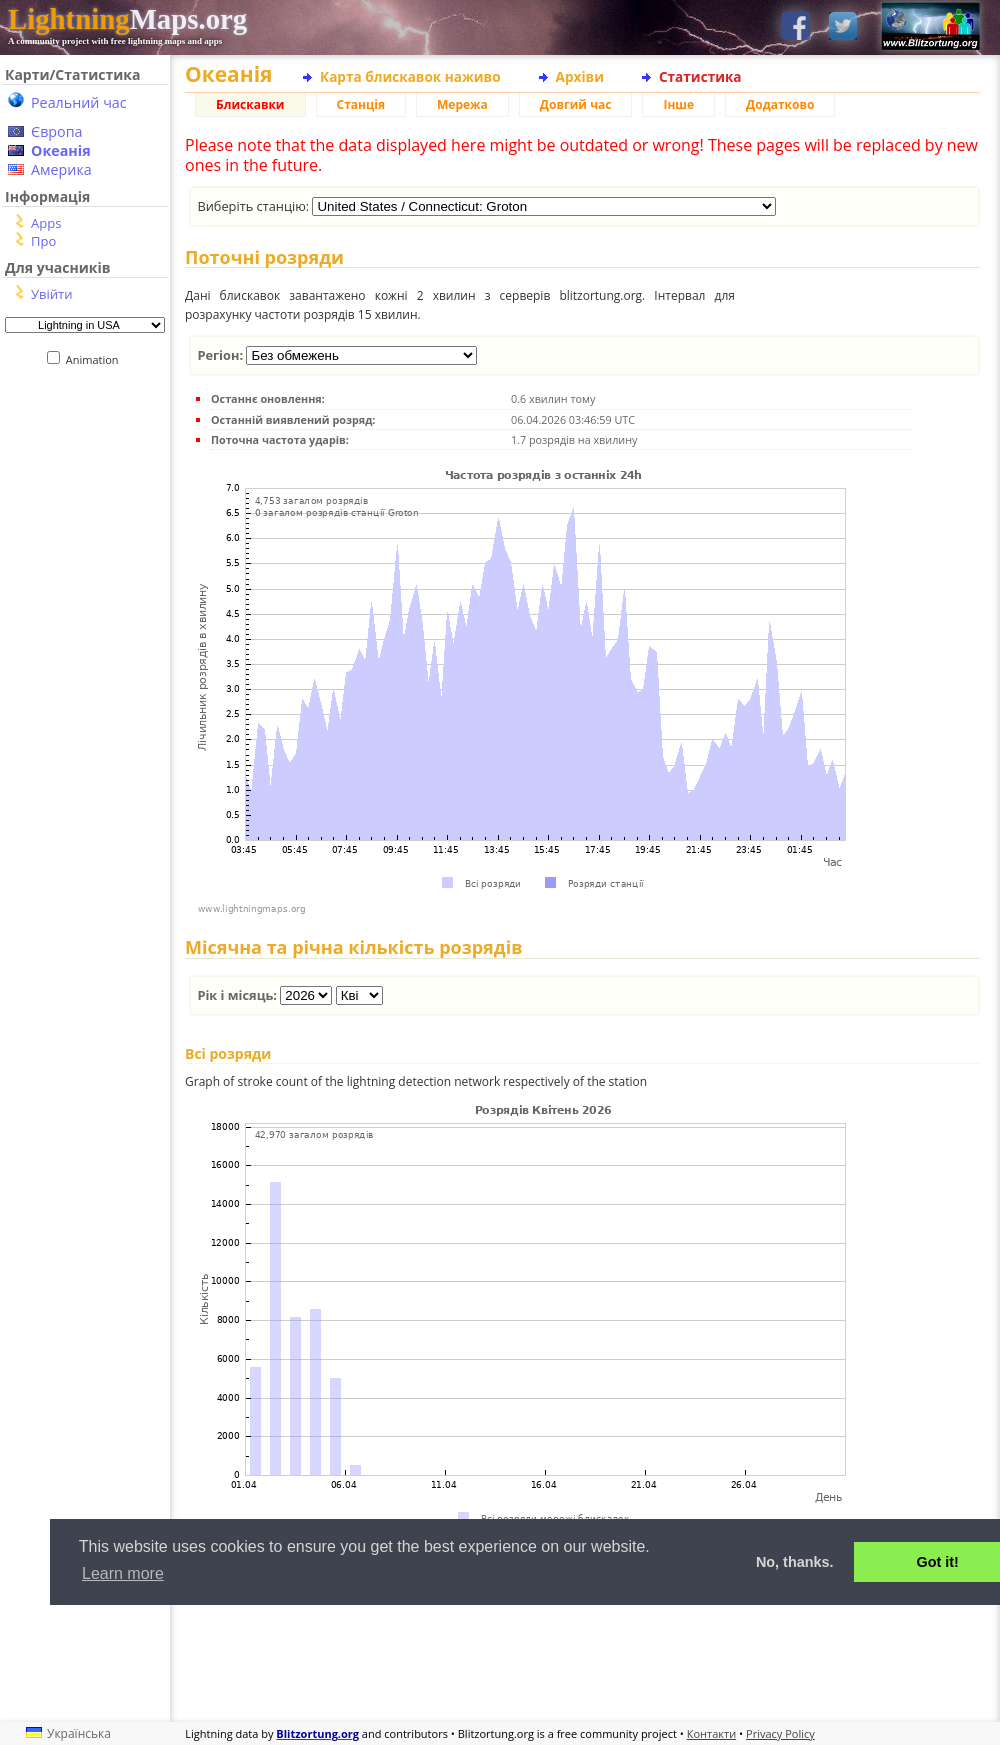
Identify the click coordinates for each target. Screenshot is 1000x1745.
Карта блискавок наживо (410, 76)
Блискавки (250, 104)
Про (43, 241)
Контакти (711, 1733)
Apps (46, 223)
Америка (61, 169)
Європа (57, 131)
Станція (361, 104)
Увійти (51, 294)
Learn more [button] (123, 1573)
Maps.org (127, 19)
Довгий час (576, 104)
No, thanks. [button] (795, 1562)
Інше (678, 104)
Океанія (61, 150)
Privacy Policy (780, 1733)
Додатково (780, 104)
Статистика (700, 76)
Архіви (580, 76)
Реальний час (79, 102)
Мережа (462, 104)
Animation (96, 359)
